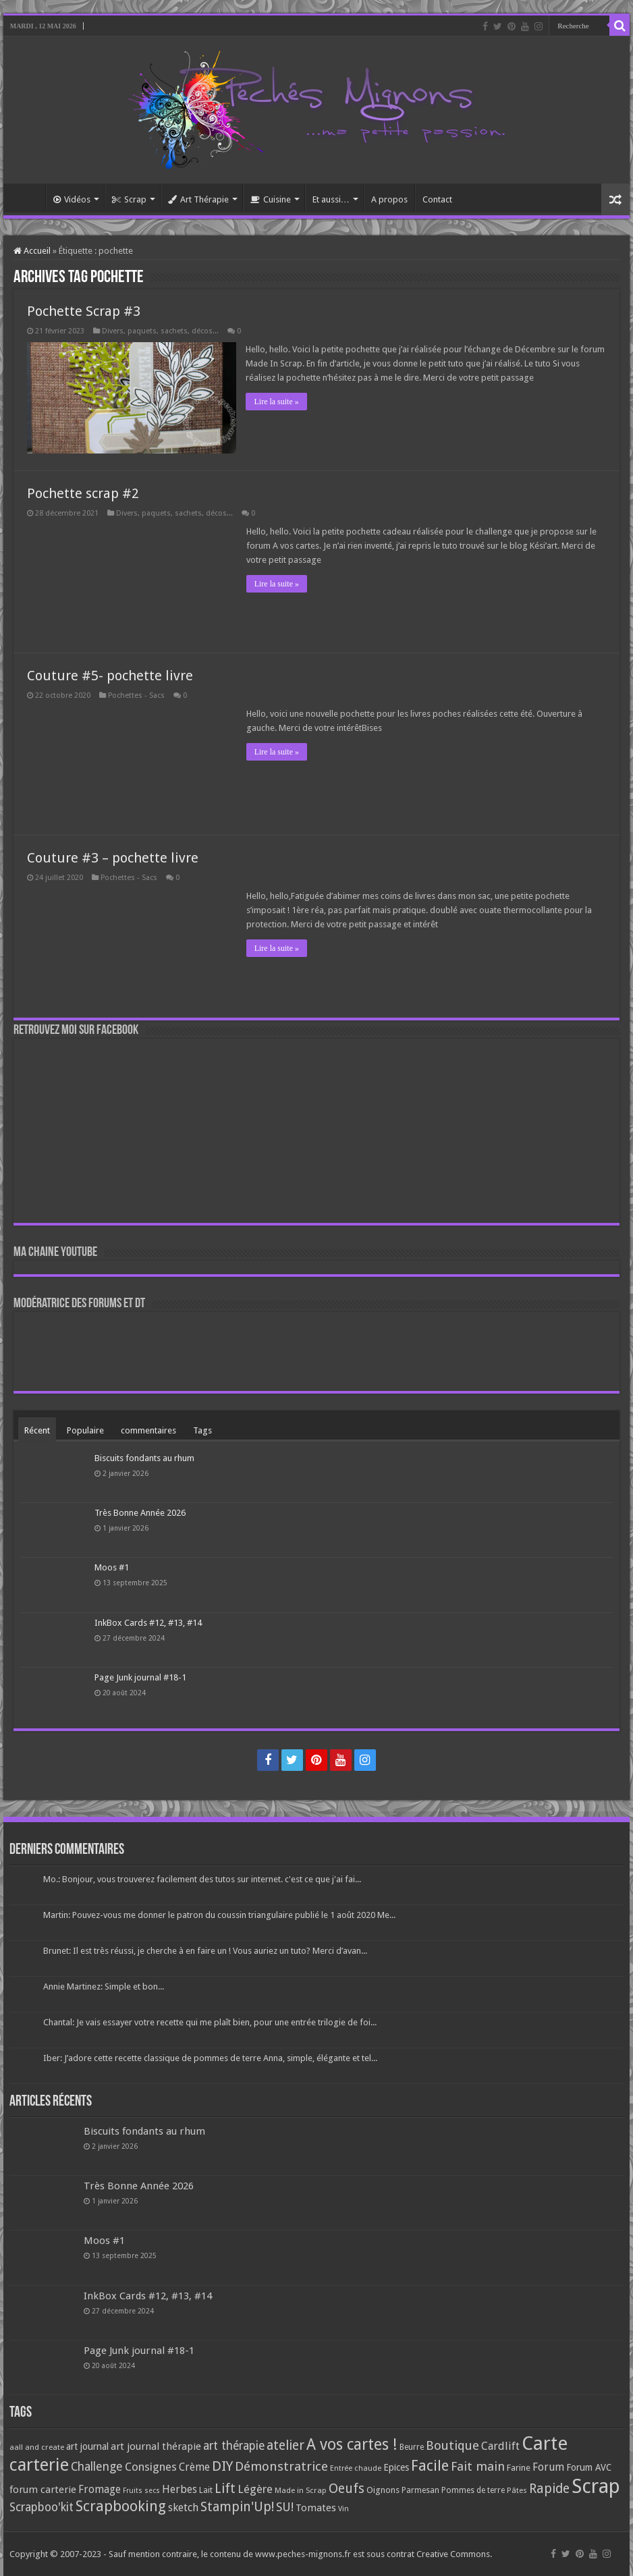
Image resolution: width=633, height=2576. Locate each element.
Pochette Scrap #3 (83, 311)
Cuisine (270, 199)
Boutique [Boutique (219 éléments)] (452, 2445)
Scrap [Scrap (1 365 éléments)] (596, 2486)
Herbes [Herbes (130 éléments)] (179, 2489)
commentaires (148, 1430)
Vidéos (71, 199)
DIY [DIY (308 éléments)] (222, 2466)
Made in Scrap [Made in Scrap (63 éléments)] (301, 2490)
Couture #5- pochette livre (110, 675)
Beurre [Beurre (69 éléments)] (412, 2447)
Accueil (27, 198)
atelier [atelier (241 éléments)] (285, 2445)
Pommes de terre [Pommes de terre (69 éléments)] (473, 2490)
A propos (389, 199)
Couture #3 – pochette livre (112, 858)
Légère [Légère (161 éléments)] (255, 2489)
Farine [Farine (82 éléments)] (518, 2468)
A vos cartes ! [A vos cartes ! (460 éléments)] (351, 2445)
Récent (37, 1430)
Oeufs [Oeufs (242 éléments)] (346, 2488)
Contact (437, 199)
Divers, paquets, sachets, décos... (160, 331)
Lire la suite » (276, 401)
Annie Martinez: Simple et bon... (103, 1986)
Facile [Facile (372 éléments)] (430, 2465)
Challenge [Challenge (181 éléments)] (97, 2466)
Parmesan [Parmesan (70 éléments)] (420, 2490)
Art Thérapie (198, 199)
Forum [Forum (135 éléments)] (548, 2467)
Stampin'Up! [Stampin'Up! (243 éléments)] (237, 2507)
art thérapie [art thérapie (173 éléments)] (234, 2445)
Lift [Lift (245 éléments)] (225, 2488)
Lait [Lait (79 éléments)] (206, 2490)
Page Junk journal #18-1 (140, 1677)
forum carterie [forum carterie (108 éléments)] (42, 2490)
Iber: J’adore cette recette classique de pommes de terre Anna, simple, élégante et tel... (210, 2058)
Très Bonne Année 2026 (140, 1513)
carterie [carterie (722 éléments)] (39, 2465)
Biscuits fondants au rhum (144, 1458)
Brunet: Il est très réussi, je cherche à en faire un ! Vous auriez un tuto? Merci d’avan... (205, 1951)
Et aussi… (331, 199)
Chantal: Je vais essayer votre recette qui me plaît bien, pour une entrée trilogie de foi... (210, 2022)
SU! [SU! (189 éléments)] (285, 2507)
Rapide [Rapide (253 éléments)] (549, 2488)
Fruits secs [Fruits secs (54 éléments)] (141, 2490)
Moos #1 (111, 1567)
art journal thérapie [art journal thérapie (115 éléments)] (156, 2446)
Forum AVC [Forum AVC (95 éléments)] (588, 2467)
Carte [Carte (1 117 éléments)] (545, 2443)
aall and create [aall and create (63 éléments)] (36, 2447)
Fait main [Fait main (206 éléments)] (478, 2466)
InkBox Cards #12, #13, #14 (148, 1623)
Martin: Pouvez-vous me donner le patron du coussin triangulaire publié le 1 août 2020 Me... (219, 1915)
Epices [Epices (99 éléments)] (396, 2467)
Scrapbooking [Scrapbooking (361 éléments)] (121, 2506)
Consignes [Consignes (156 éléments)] (151, 2466)
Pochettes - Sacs (136, 695)
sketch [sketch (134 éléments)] (183, 2507)
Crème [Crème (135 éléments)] (194, 2467)
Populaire (85, 1430)
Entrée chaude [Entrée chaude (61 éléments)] (355, 2468)
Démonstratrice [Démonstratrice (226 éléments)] (281, 2466)
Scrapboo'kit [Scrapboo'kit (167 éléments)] (41, 2507)
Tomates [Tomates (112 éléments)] (316, 2508)
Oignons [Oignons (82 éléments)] (383, 2490)
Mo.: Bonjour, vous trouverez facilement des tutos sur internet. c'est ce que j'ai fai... (202, 1879)
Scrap (129, 199)
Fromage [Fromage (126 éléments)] (99, 2490)
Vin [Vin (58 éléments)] (343, 2508)
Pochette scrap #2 (83, 493)
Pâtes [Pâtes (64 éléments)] (517, 2490)
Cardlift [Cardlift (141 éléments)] (500, 2446)
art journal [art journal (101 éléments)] (87, 2446)
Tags (202, 1430)
